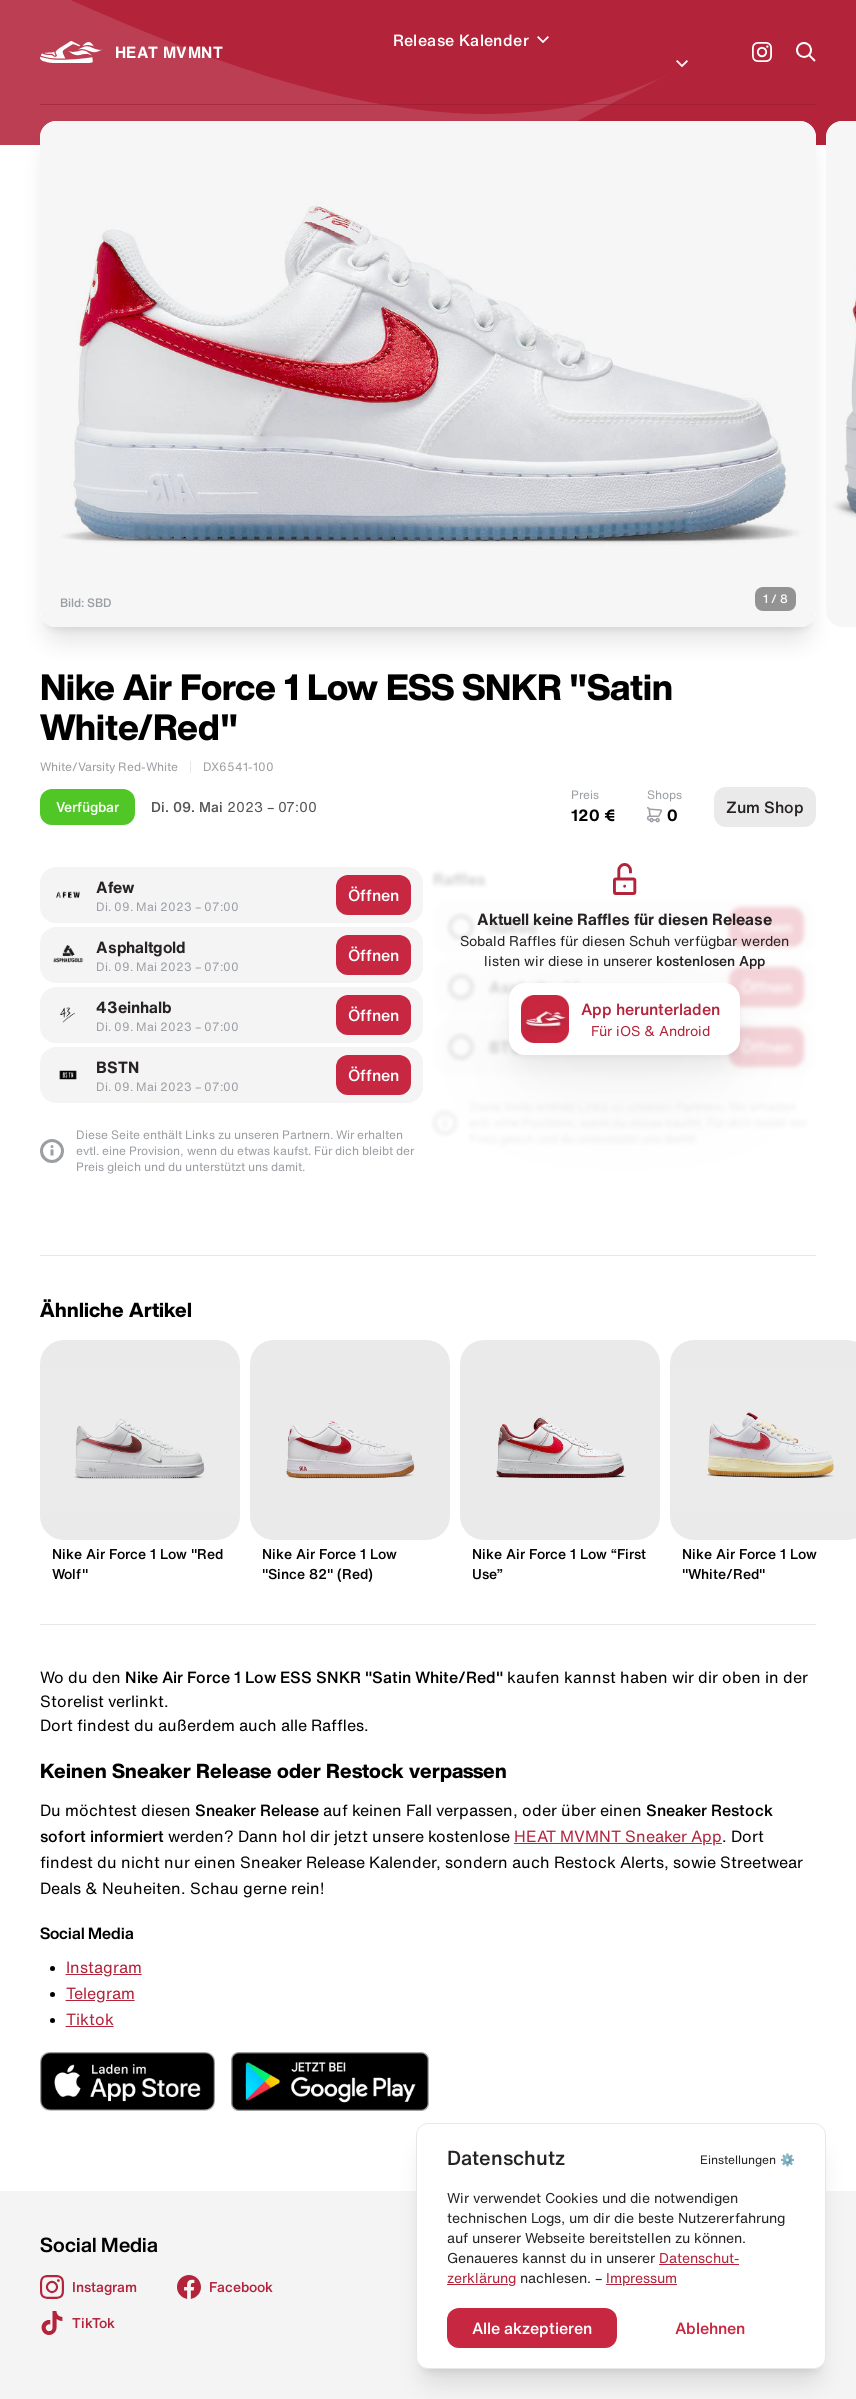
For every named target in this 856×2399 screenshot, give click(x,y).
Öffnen (373, 871)
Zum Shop (765, 783)
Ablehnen (710, 2328)
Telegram (100, 1969)
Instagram (104, 1943)
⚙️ (747, 2159)
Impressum (641, 2278)
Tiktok (90, 1995)
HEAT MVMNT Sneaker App (618, 1812)
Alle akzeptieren (532, 2328)
